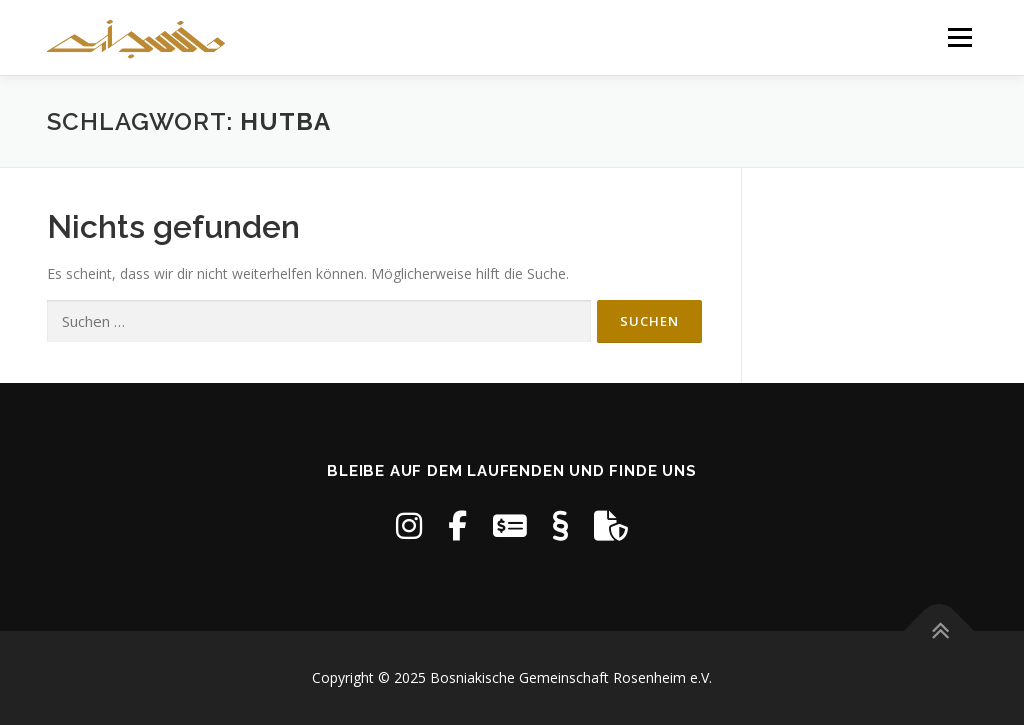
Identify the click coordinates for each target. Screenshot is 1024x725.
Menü (959, 37)
